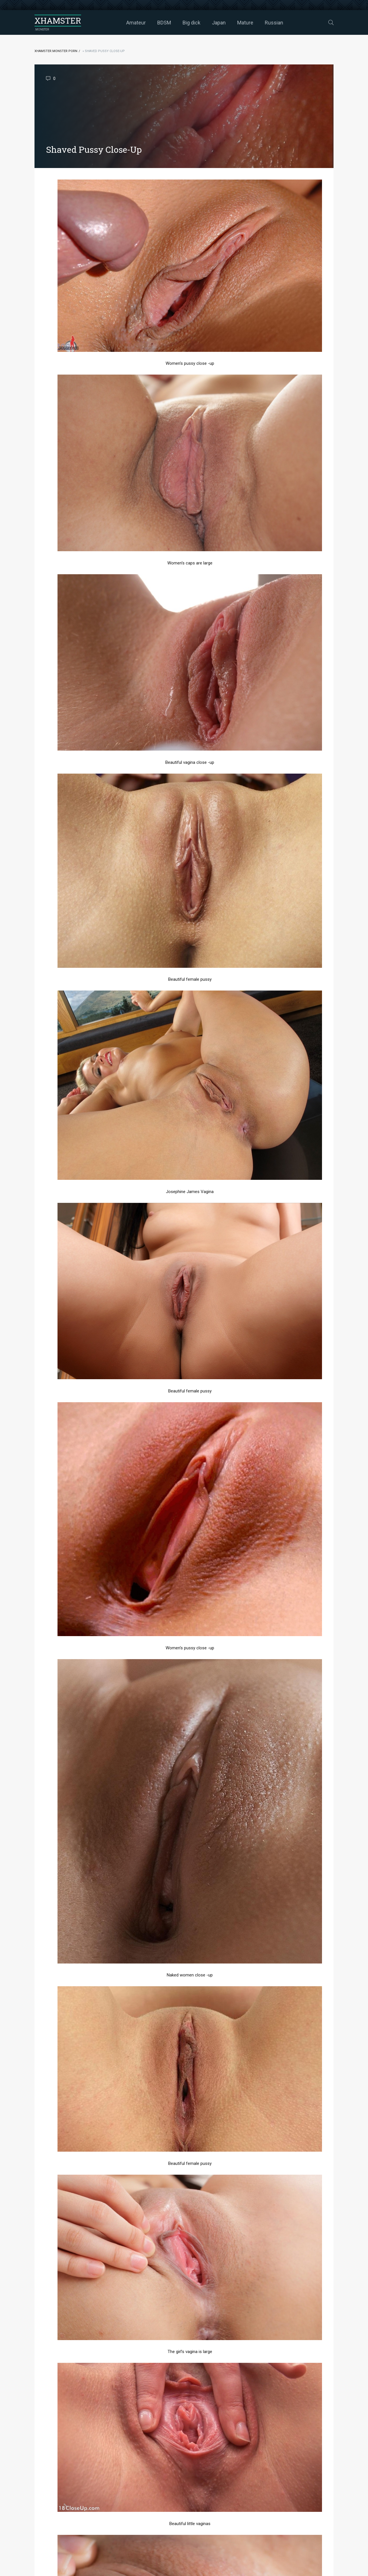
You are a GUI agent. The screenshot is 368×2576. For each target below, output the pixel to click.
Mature (245, 23)
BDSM (164, 23)
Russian (274, 23)
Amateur (136, 23)
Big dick (191, 23)
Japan (219, 23)
